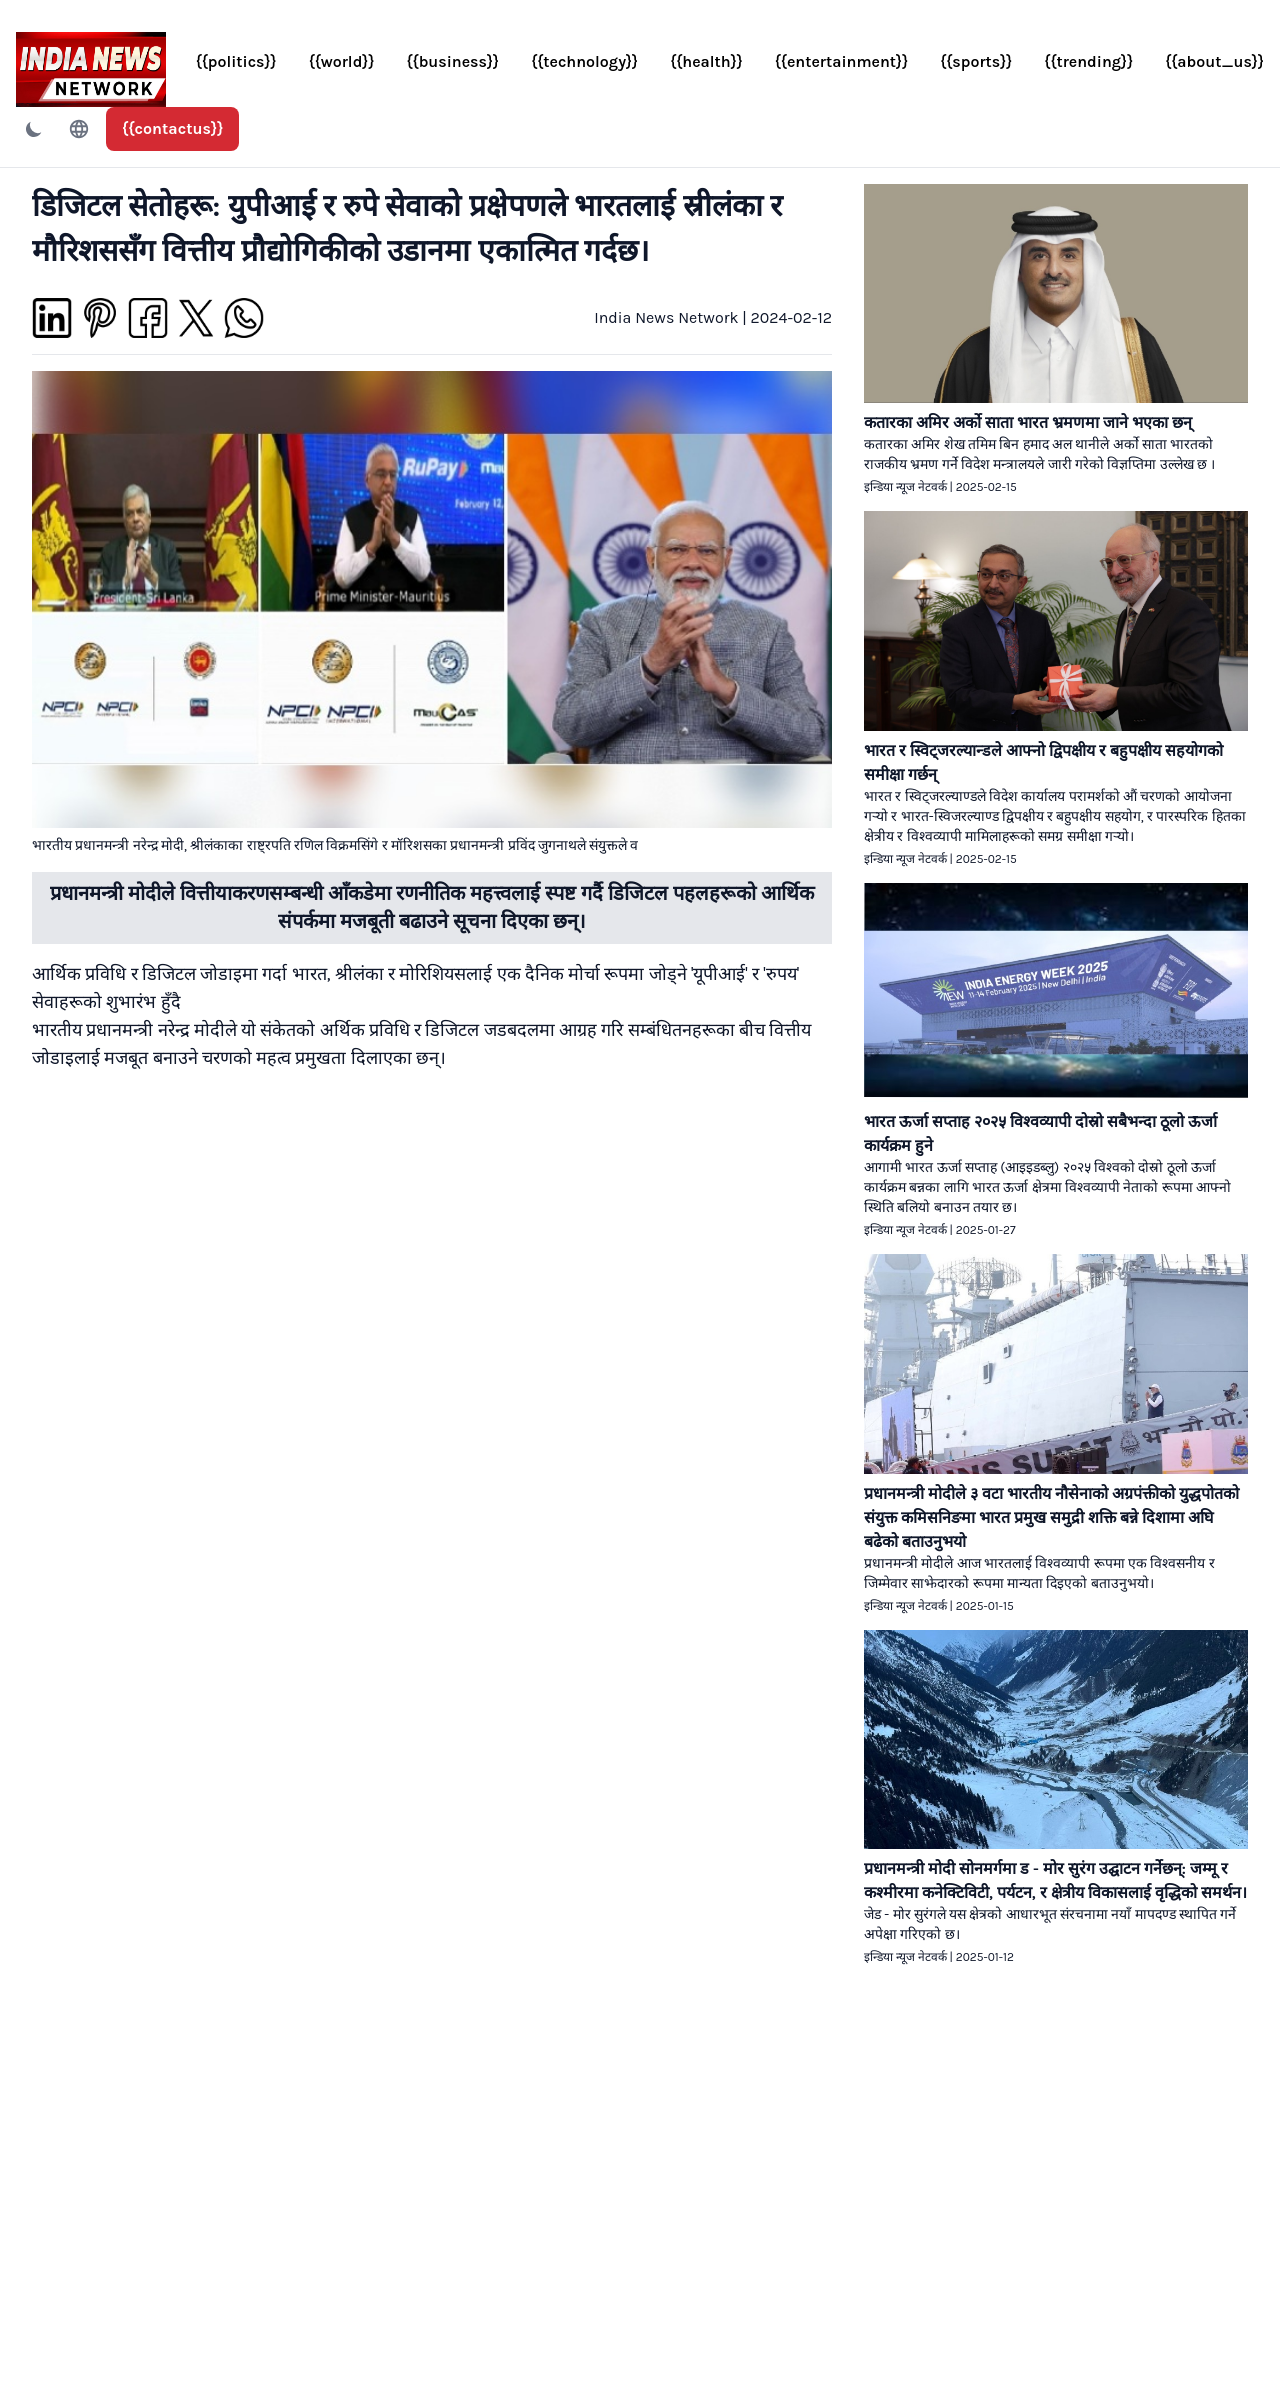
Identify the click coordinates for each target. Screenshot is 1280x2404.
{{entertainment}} (841, 61)
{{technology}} (584, 61)
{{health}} (706, 61)
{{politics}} (236, 61)
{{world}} (342, 61)
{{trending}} (1088, 61)
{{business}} (453, 61)
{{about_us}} (1214, 61)
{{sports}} (976, 61)
